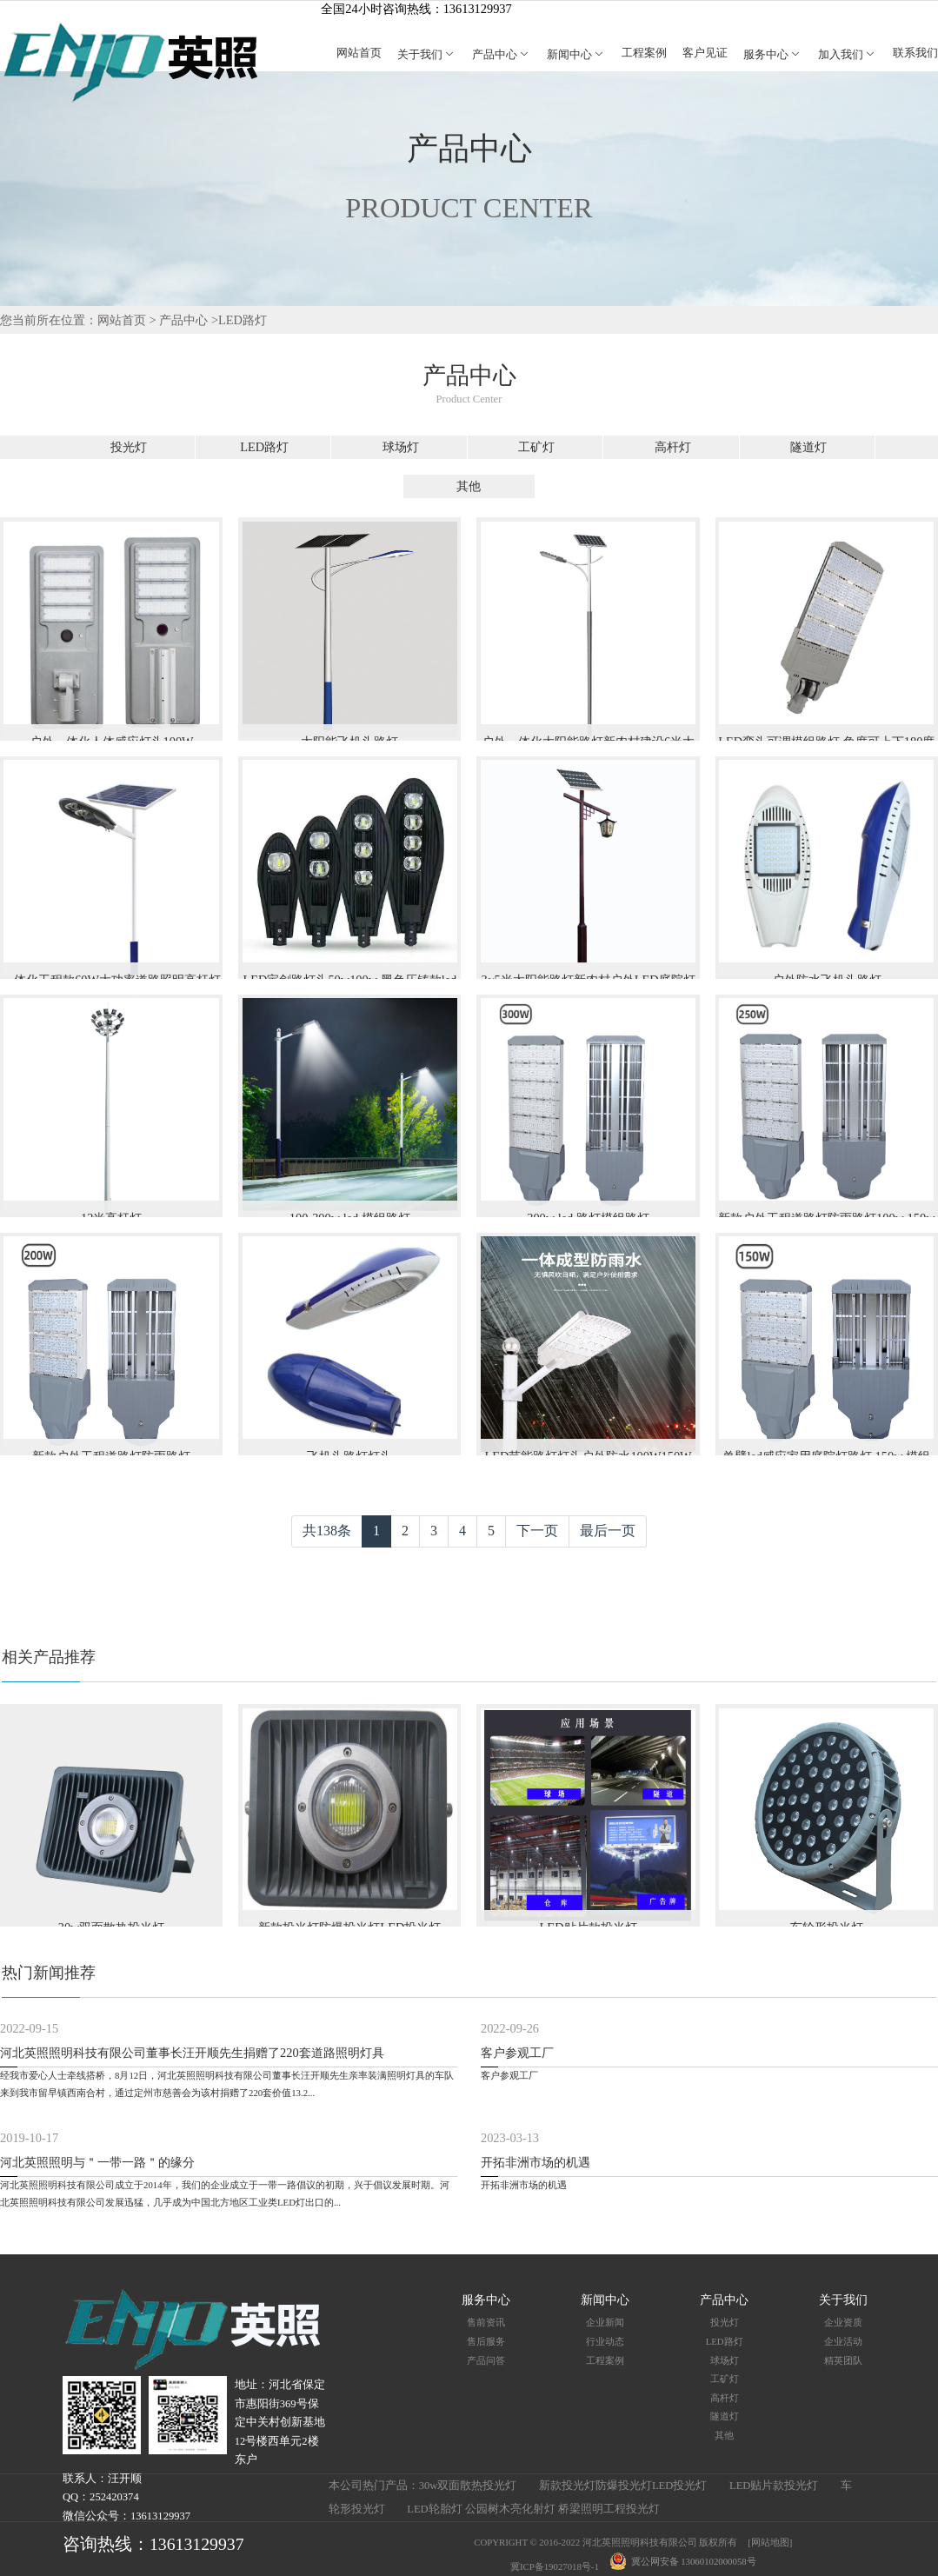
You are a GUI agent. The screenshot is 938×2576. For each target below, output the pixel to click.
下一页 (537, 1530)
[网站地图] (770, 2542)
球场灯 (401, 447)
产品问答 (486, 2360)
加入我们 (847, 55)
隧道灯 (808, 447)
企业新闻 (605, 2322)
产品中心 (501, 55)
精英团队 (843, 2360)
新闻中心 (576, 55)
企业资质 (843, 2322)
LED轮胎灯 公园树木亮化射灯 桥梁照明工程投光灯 (533, 2509)
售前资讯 (486, 2322)
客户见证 (705, 53)
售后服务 (486, 2341)
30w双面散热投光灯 (468, 2485)
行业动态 (605, 2341)
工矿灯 (536, 447)
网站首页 (359, 53)
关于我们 (426, 55)
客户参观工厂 (517, 2053)
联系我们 (915, 53)
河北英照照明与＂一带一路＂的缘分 (97, 2162)
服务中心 (772, 55)
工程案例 (644, 53)
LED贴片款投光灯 (773, 2485)
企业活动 (843, 2341)
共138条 (327, 1530)
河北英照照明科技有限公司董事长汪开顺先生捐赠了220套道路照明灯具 (192, 2053)
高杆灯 (673, 447)
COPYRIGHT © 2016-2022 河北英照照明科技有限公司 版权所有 (605, 2542)
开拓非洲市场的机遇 (535, 2162)
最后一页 (607, 1530)
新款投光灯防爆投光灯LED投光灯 (623, 2485)
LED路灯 (242, 320)
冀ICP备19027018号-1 (554, 2566)
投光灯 (128, 447)
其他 (468, 486)
